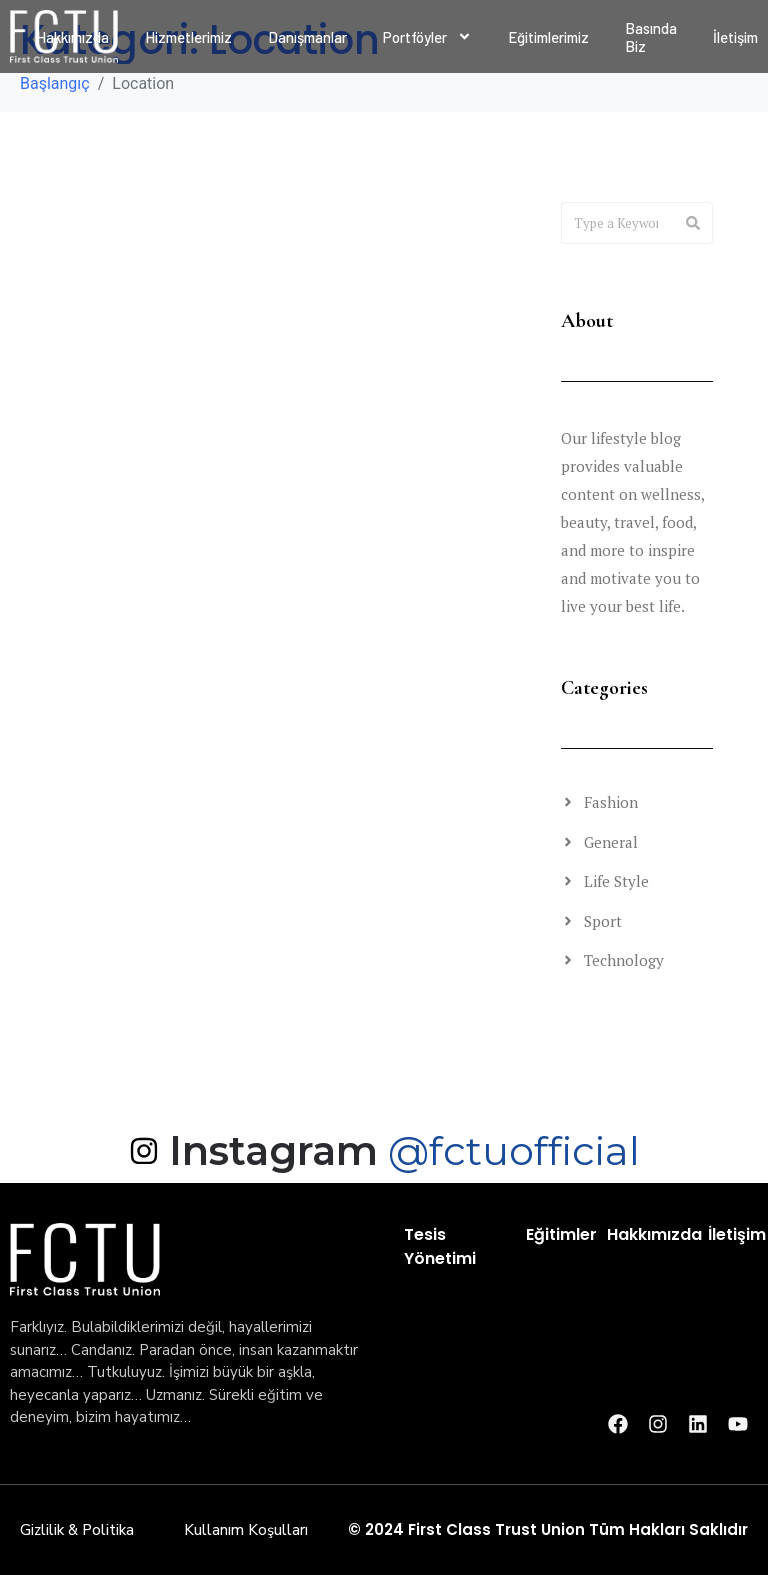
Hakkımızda (654, 1234)
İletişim (737, 1234)
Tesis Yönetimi (440, 1246)
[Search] (693, 223)
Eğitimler (561, 1234)
